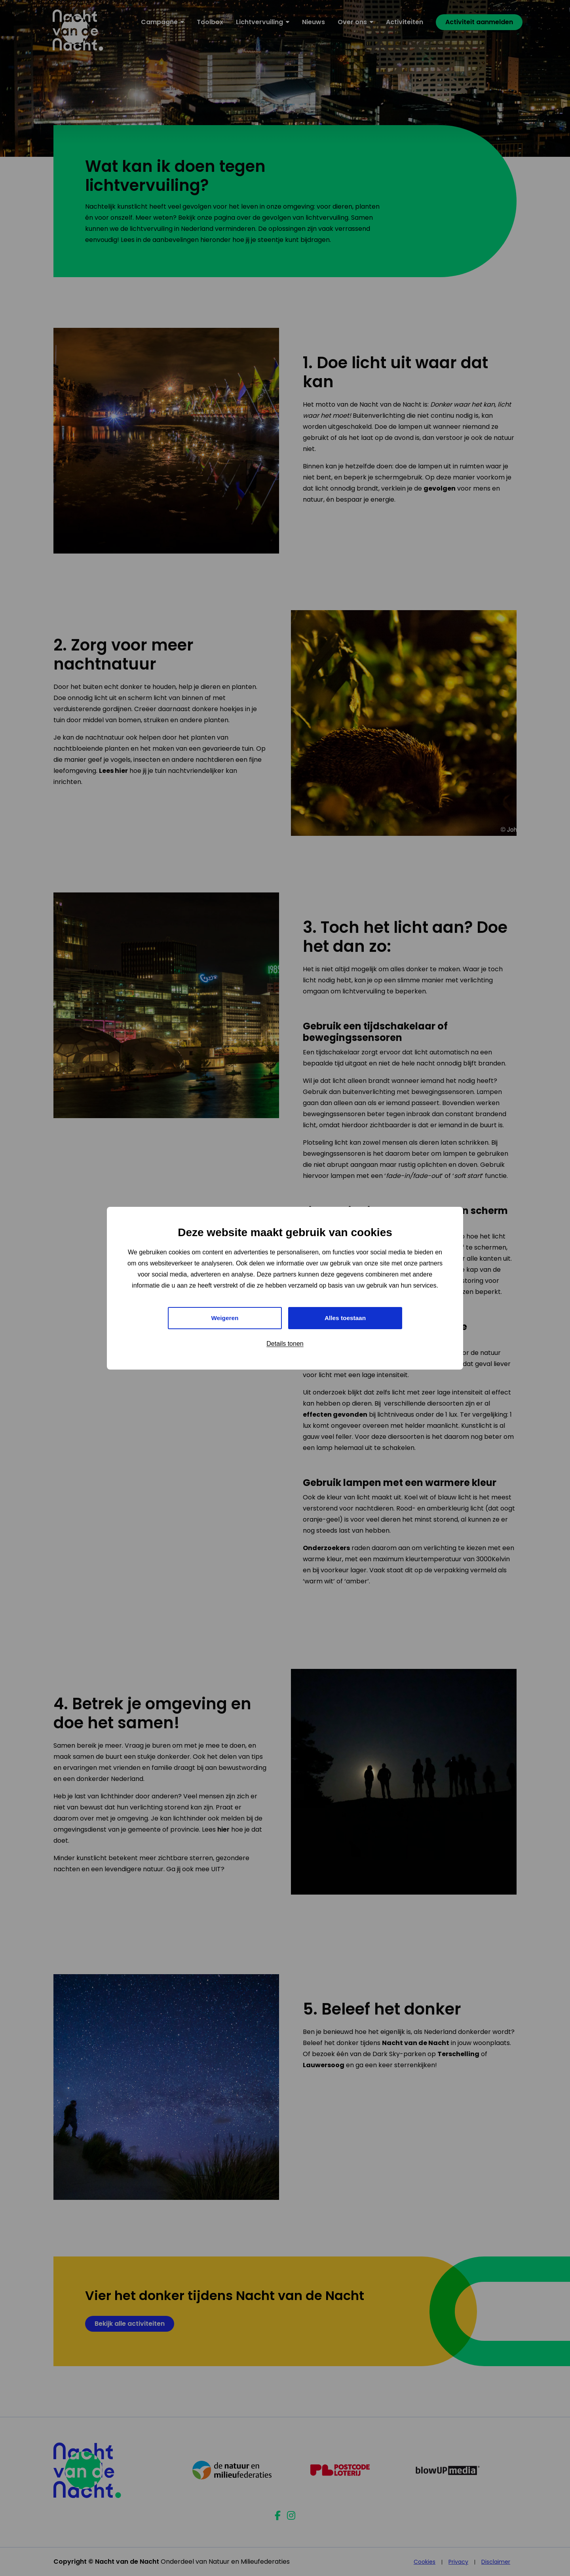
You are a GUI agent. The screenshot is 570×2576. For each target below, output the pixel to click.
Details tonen (284, 1344)
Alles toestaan (345, 1318)
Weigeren (225, 1318)
